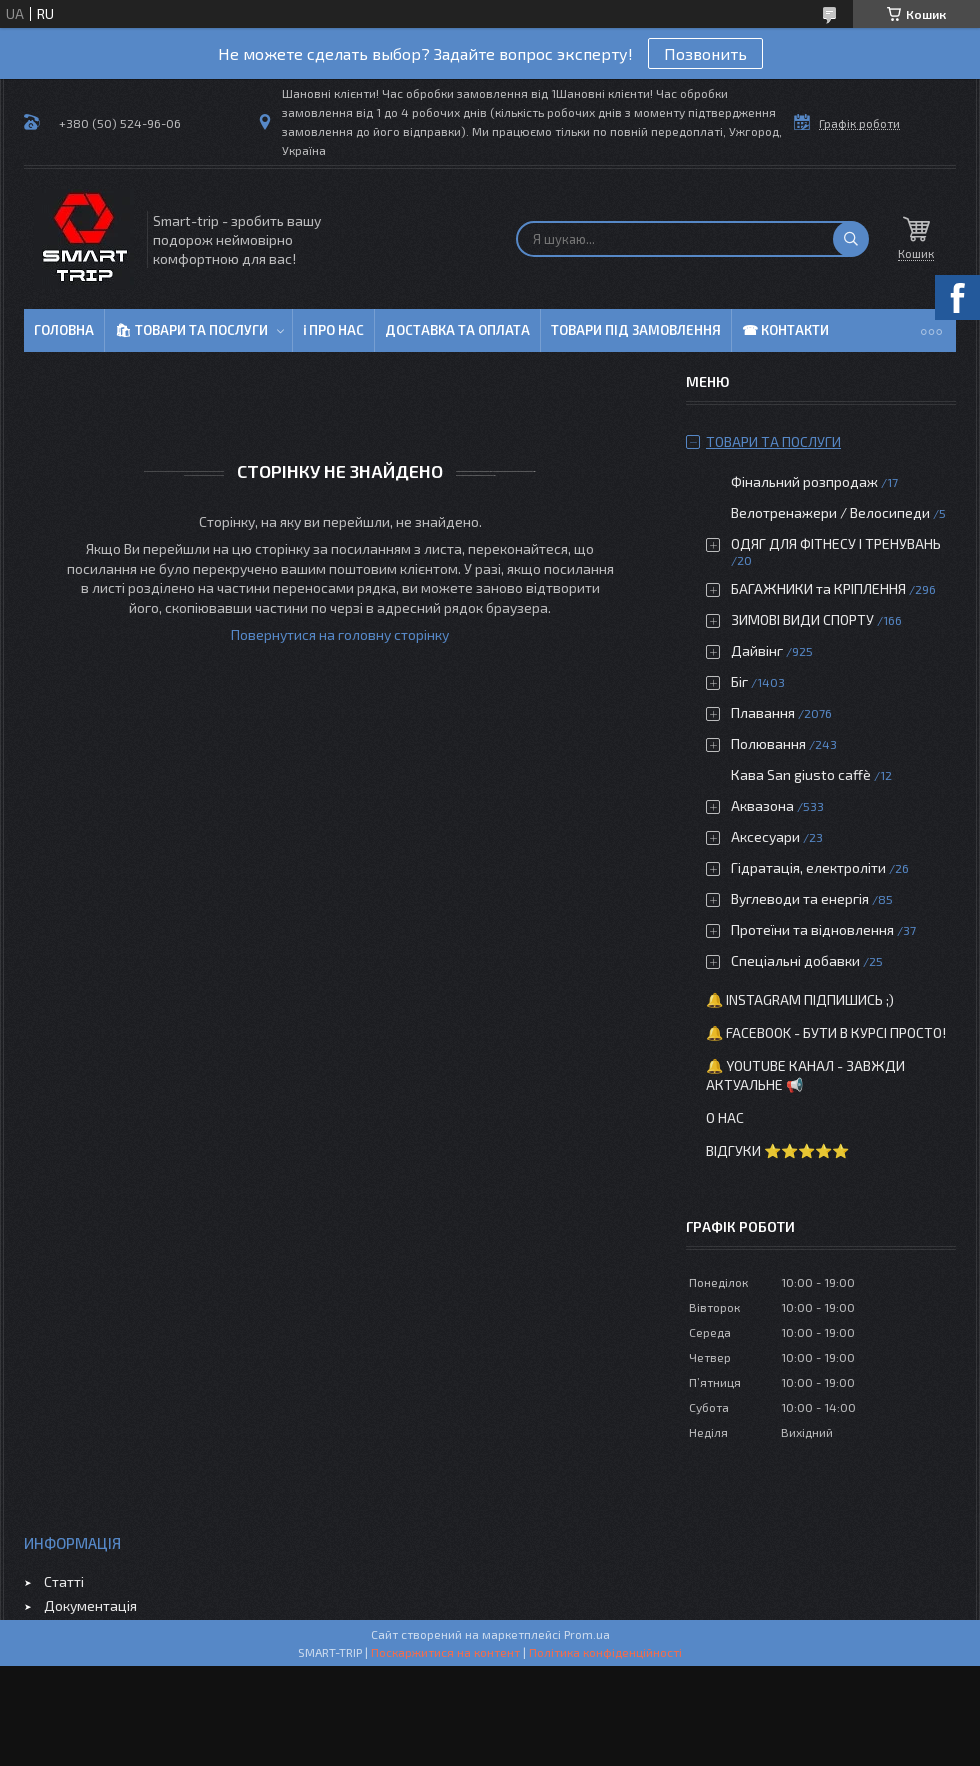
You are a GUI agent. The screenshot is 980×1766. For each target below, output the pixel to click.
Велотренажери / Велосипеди (830, 512)
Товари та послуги (773, 441)
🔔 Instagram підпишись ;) (800, 999)
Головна (64, 330)
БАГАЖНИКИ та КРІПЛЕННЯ (818, 588)
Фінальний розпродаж (806, 481)
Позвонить (705, 53)
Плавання (763, 712)
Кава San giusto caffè (801, 774)
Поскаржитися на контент (445, 1652)
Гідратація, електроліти (808, 867)
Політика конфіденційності (605, 1652)
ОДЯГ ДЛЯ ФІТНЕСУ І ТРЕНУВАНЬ (836, 543)
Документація (90, 1605)
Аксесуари (765, 836)
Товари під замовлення (636, 330)
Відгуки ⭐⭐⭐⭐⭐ (777, 1150)
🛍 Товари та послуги (191, 330)
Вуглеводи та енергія (800, 898)
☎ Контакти (785, 330)
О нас (725, 1117)
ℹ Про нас (333, 330)
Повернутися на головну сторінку (340, 634)
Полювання (768, 743)
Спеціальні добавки (795, 960)
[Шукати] (851, 239)
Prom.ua (587, 1634)
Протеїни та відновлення (812, 929)
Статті (64, 1581)
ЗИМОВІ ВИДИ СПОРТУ (802, 619)
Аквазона (762, 805)
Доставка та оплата (457, 330)
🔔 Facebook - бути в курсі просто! (826, 1032)
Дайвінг (757, 650)
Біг (739, 681)
